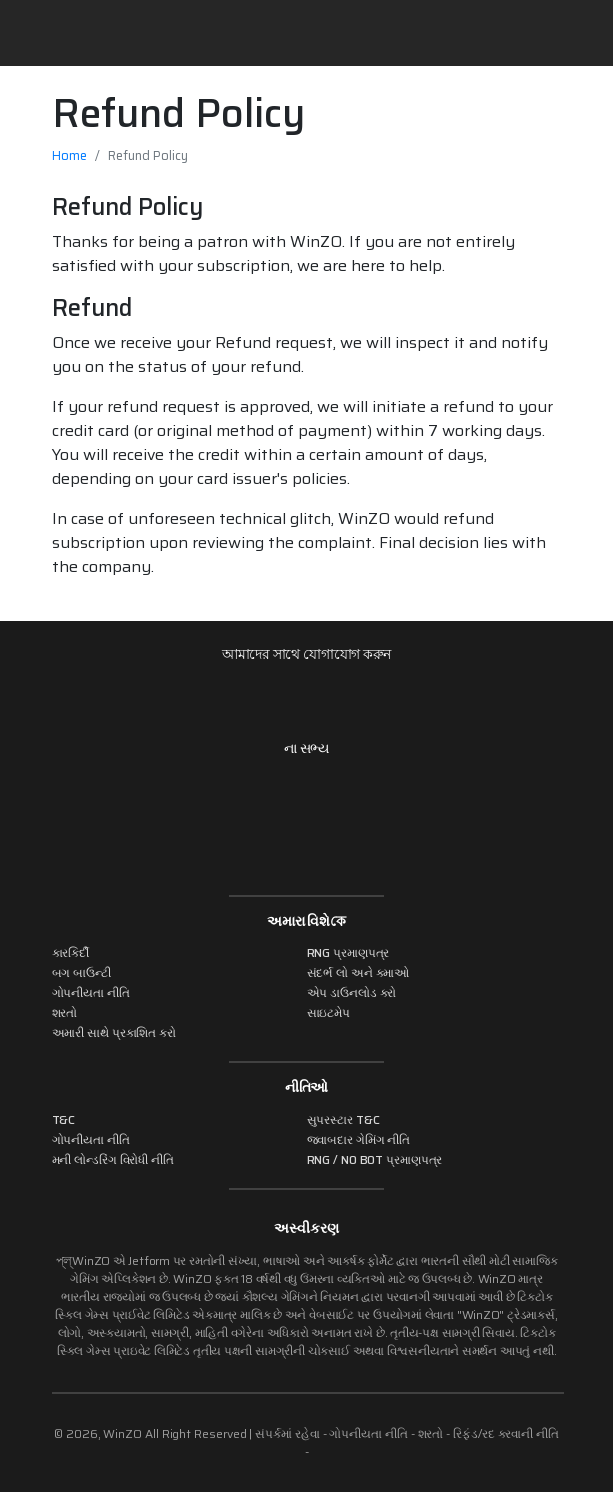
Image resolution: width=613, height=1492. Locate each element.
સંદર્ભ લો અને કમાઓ (358, 972)
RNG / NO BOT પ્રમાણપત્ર (375, 1159)
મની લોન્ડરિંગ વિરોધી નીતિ (113, 1159)
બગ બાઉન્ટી (81, 972)
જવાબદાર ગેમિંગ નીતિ (359, 1139)
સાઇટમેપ (328, 1012)
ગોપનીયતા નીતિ (91, 992)
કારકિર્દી (71, 952)
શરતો (65, 1012)
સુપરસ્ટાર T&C (343, 1119)
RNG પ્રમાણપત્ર (348, 952)
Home (69, 155)
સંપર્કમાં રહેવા (287, 1433)
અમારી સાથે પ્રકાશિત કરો (114, 1032)
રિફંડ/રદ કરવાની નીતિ (506, 1433)
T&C (64, 1119)
